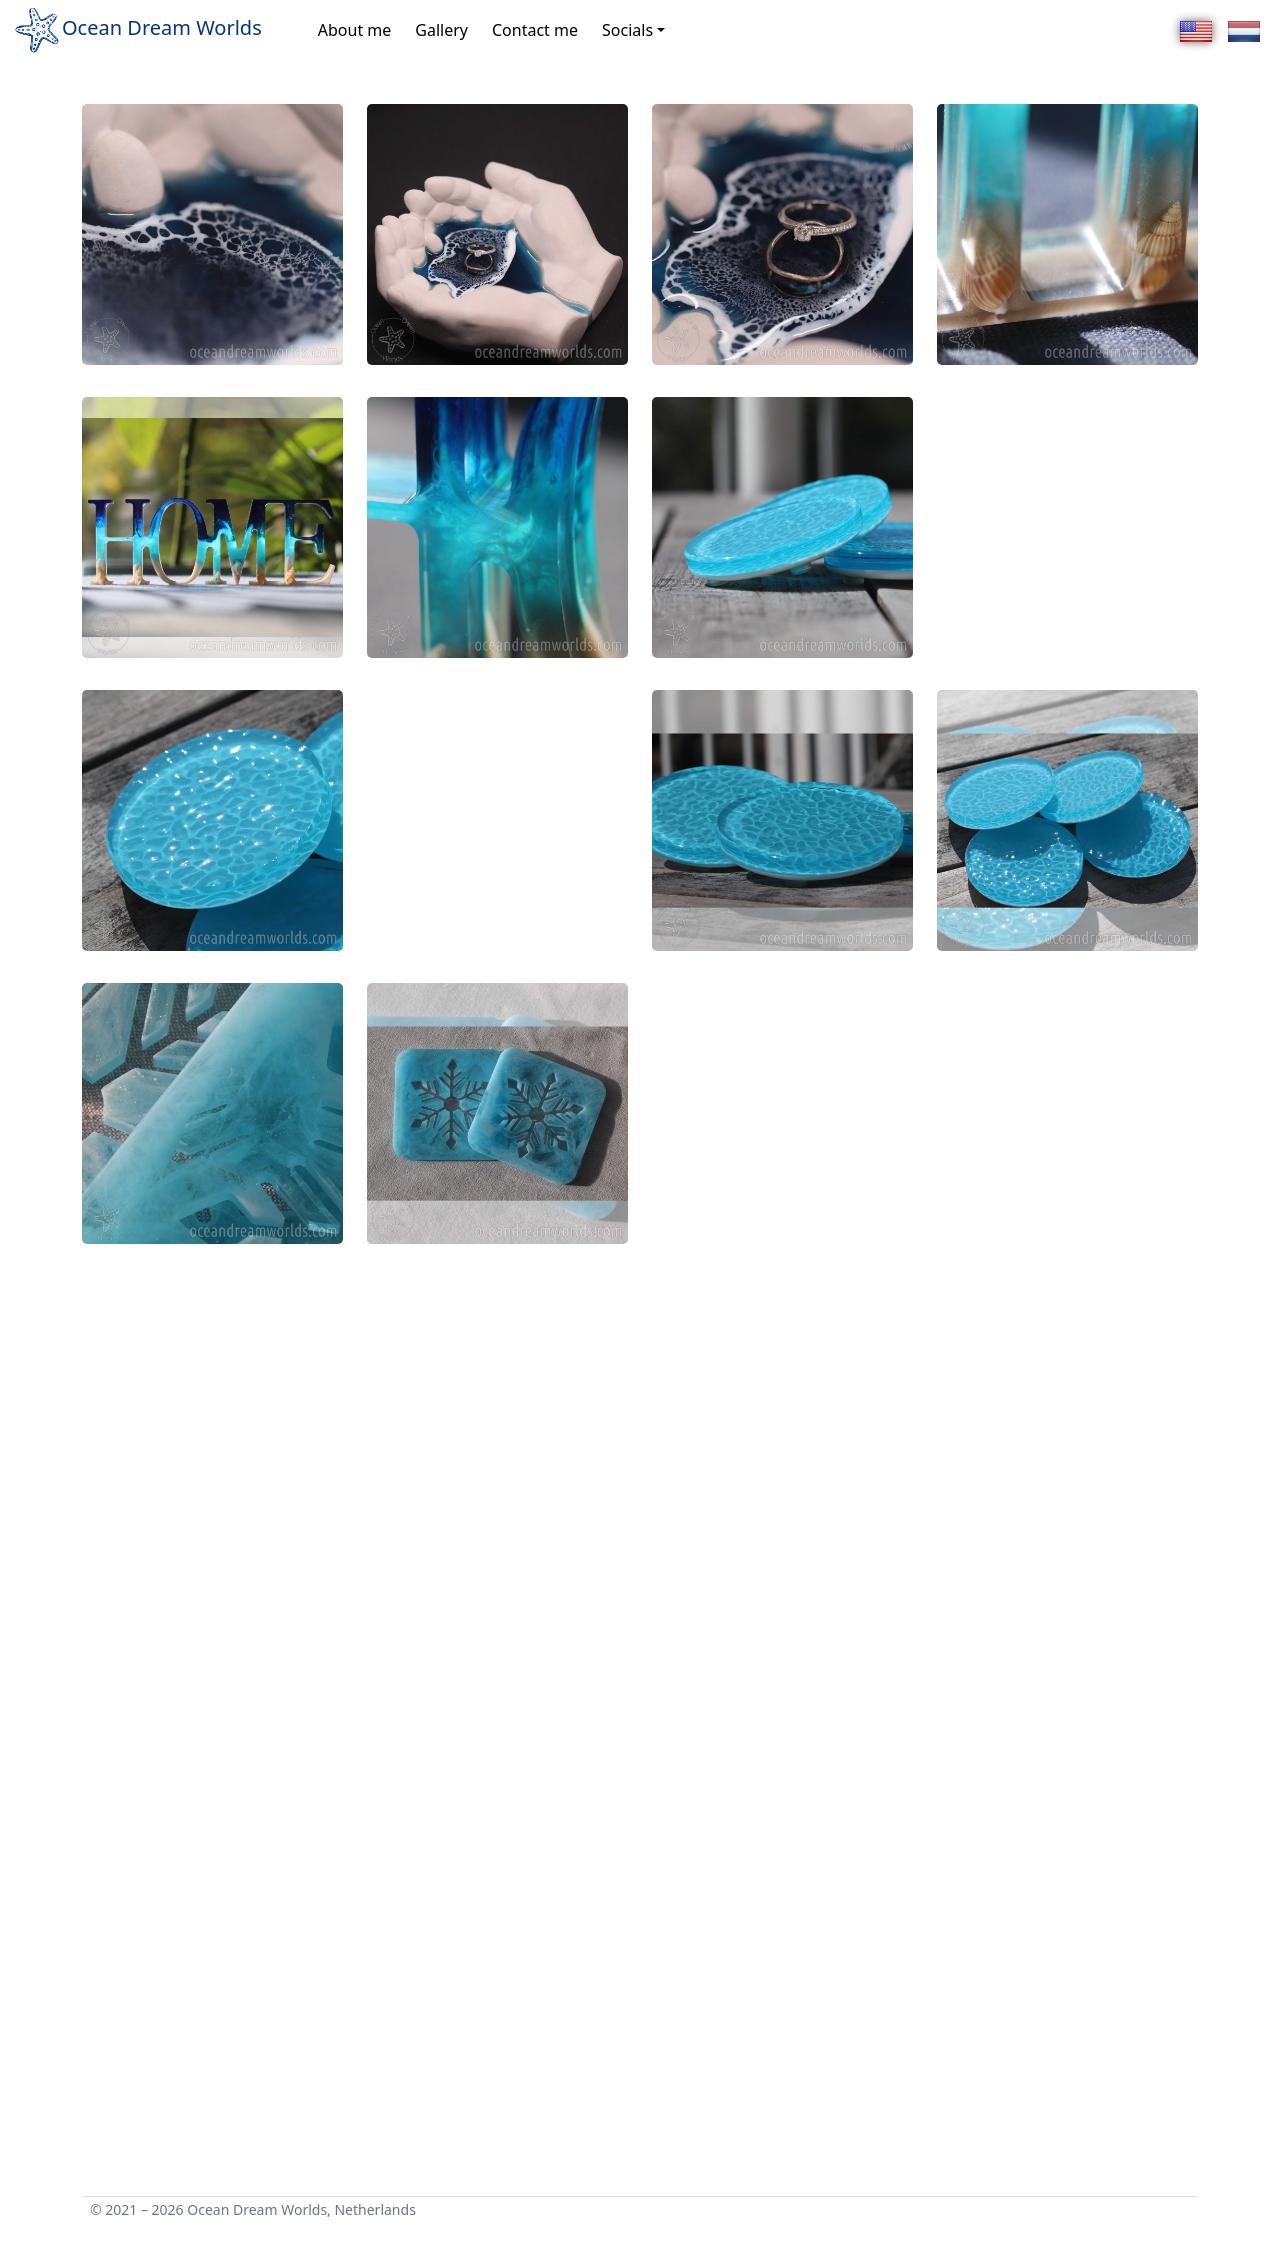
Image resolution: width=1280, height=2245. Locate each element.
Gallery (441, 30)
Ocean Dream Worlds (137, 30)
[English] (1196, 30)
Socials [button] (627, 30)
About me (355, 30)
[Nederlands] (1244, 30)
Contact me (535, 30)
